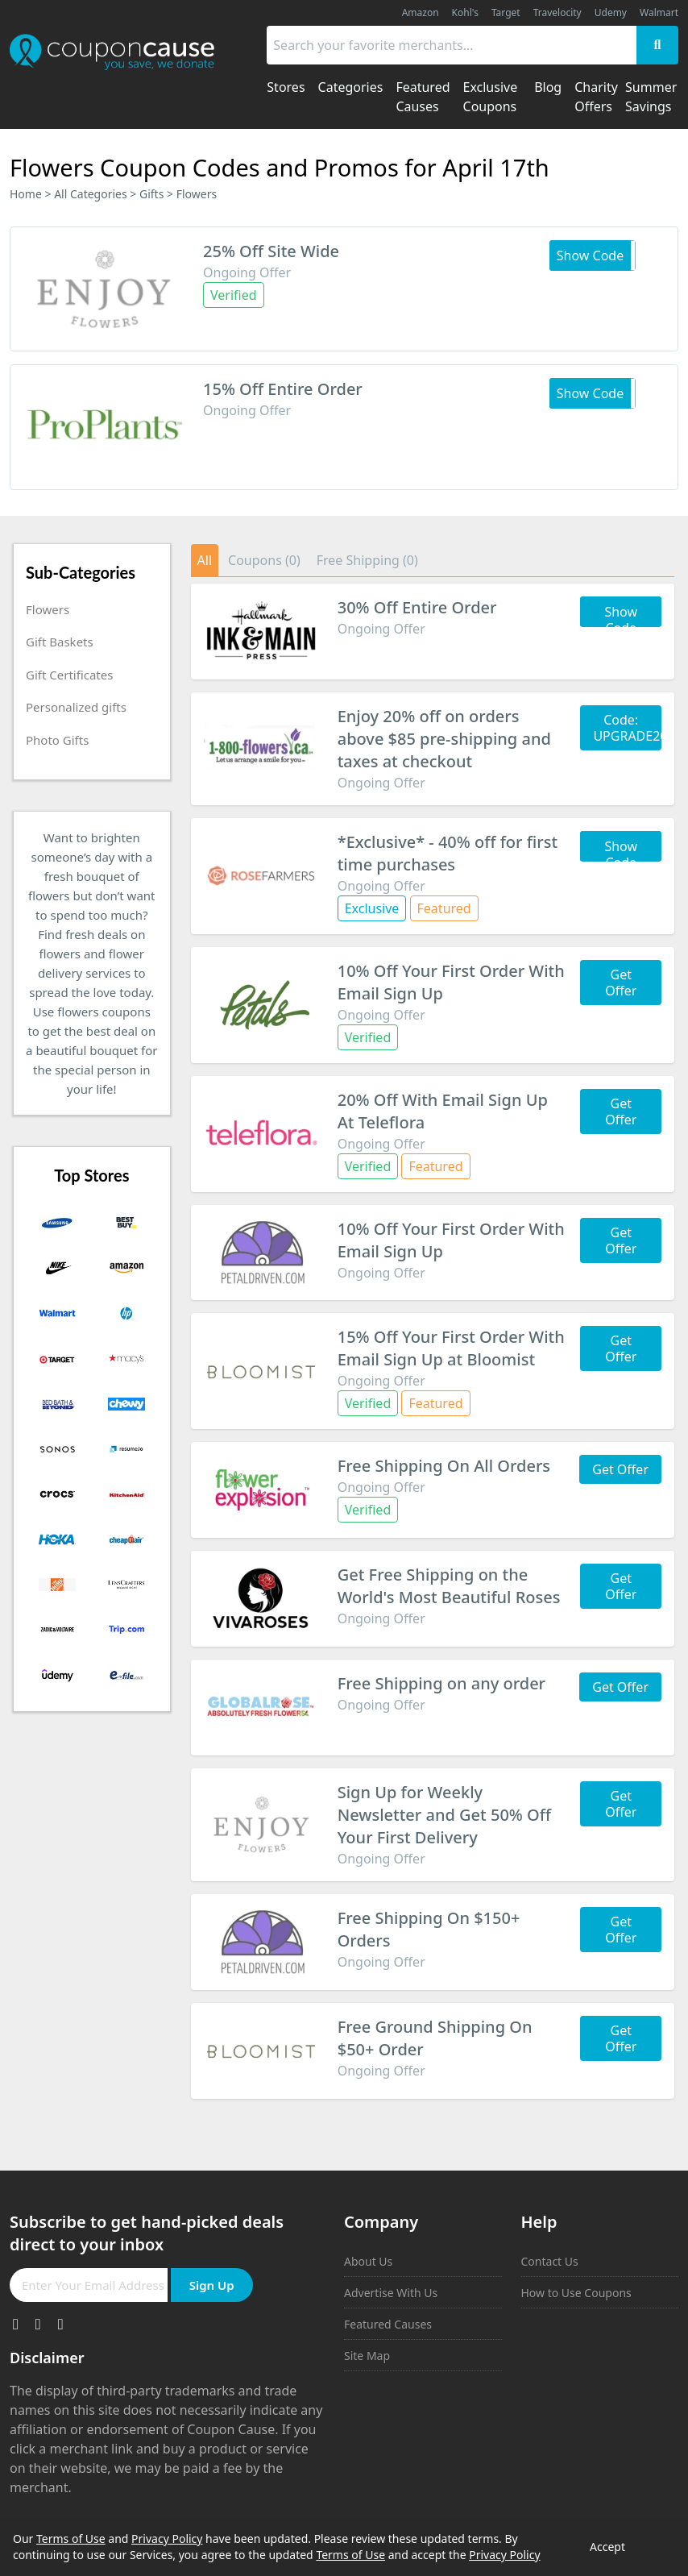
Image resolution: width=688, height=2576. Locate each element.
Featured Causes (388, 2324)
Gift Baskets (59, 642)
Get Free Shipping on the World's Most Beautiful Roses (449, 1586)
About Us (368, 2261)
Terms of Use (71, 2538)
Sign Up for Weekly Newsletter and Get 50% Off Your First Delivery (444, 1814)
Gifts (151, 194)
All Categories (90, 194)
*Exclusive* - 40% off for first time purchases (447, 853)
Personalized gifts (76, 707)
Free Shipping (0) (367, 560)
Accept (607, 2546)
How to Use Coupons (576, 2292)
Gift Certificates (69, 675)
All (204, 560)
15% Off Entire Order (283, 389)
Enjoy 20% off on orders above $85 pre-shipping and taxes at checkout (444, 738)
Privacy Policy (166, 2538)
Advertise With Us (390, 2292)
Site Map (367, 2355)
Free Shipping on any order (441, 1683)
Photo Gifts (57, 740)
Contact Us (549, 2261)
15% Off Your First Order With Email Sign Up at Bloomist (451, 1348)
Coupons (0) (264, 560)
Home (26, 194)
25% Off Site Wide (271, 251)
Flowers (47, 609)
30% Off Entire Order (417, 607)
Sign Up (211, 2285)
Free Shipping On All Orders (444, 1466)
